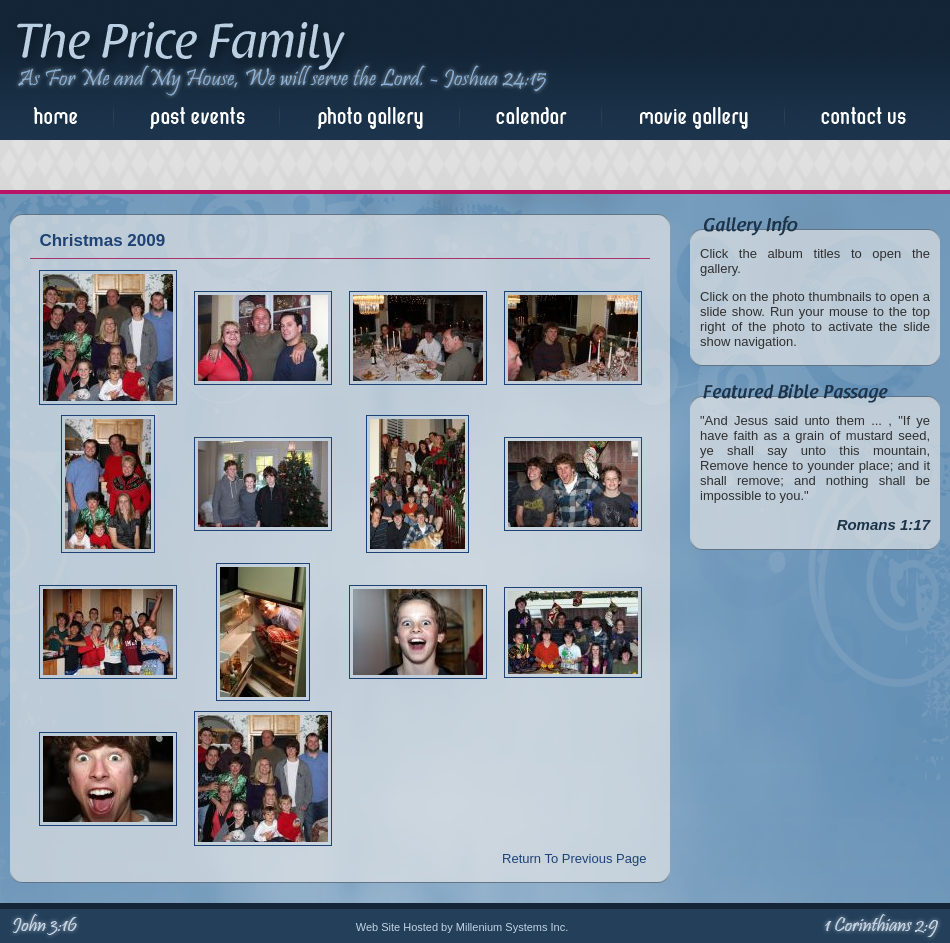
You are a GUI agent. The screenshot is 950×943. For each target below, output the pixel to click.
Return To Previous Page (574, 858)
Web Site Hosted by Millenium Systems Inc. (462, 927)
